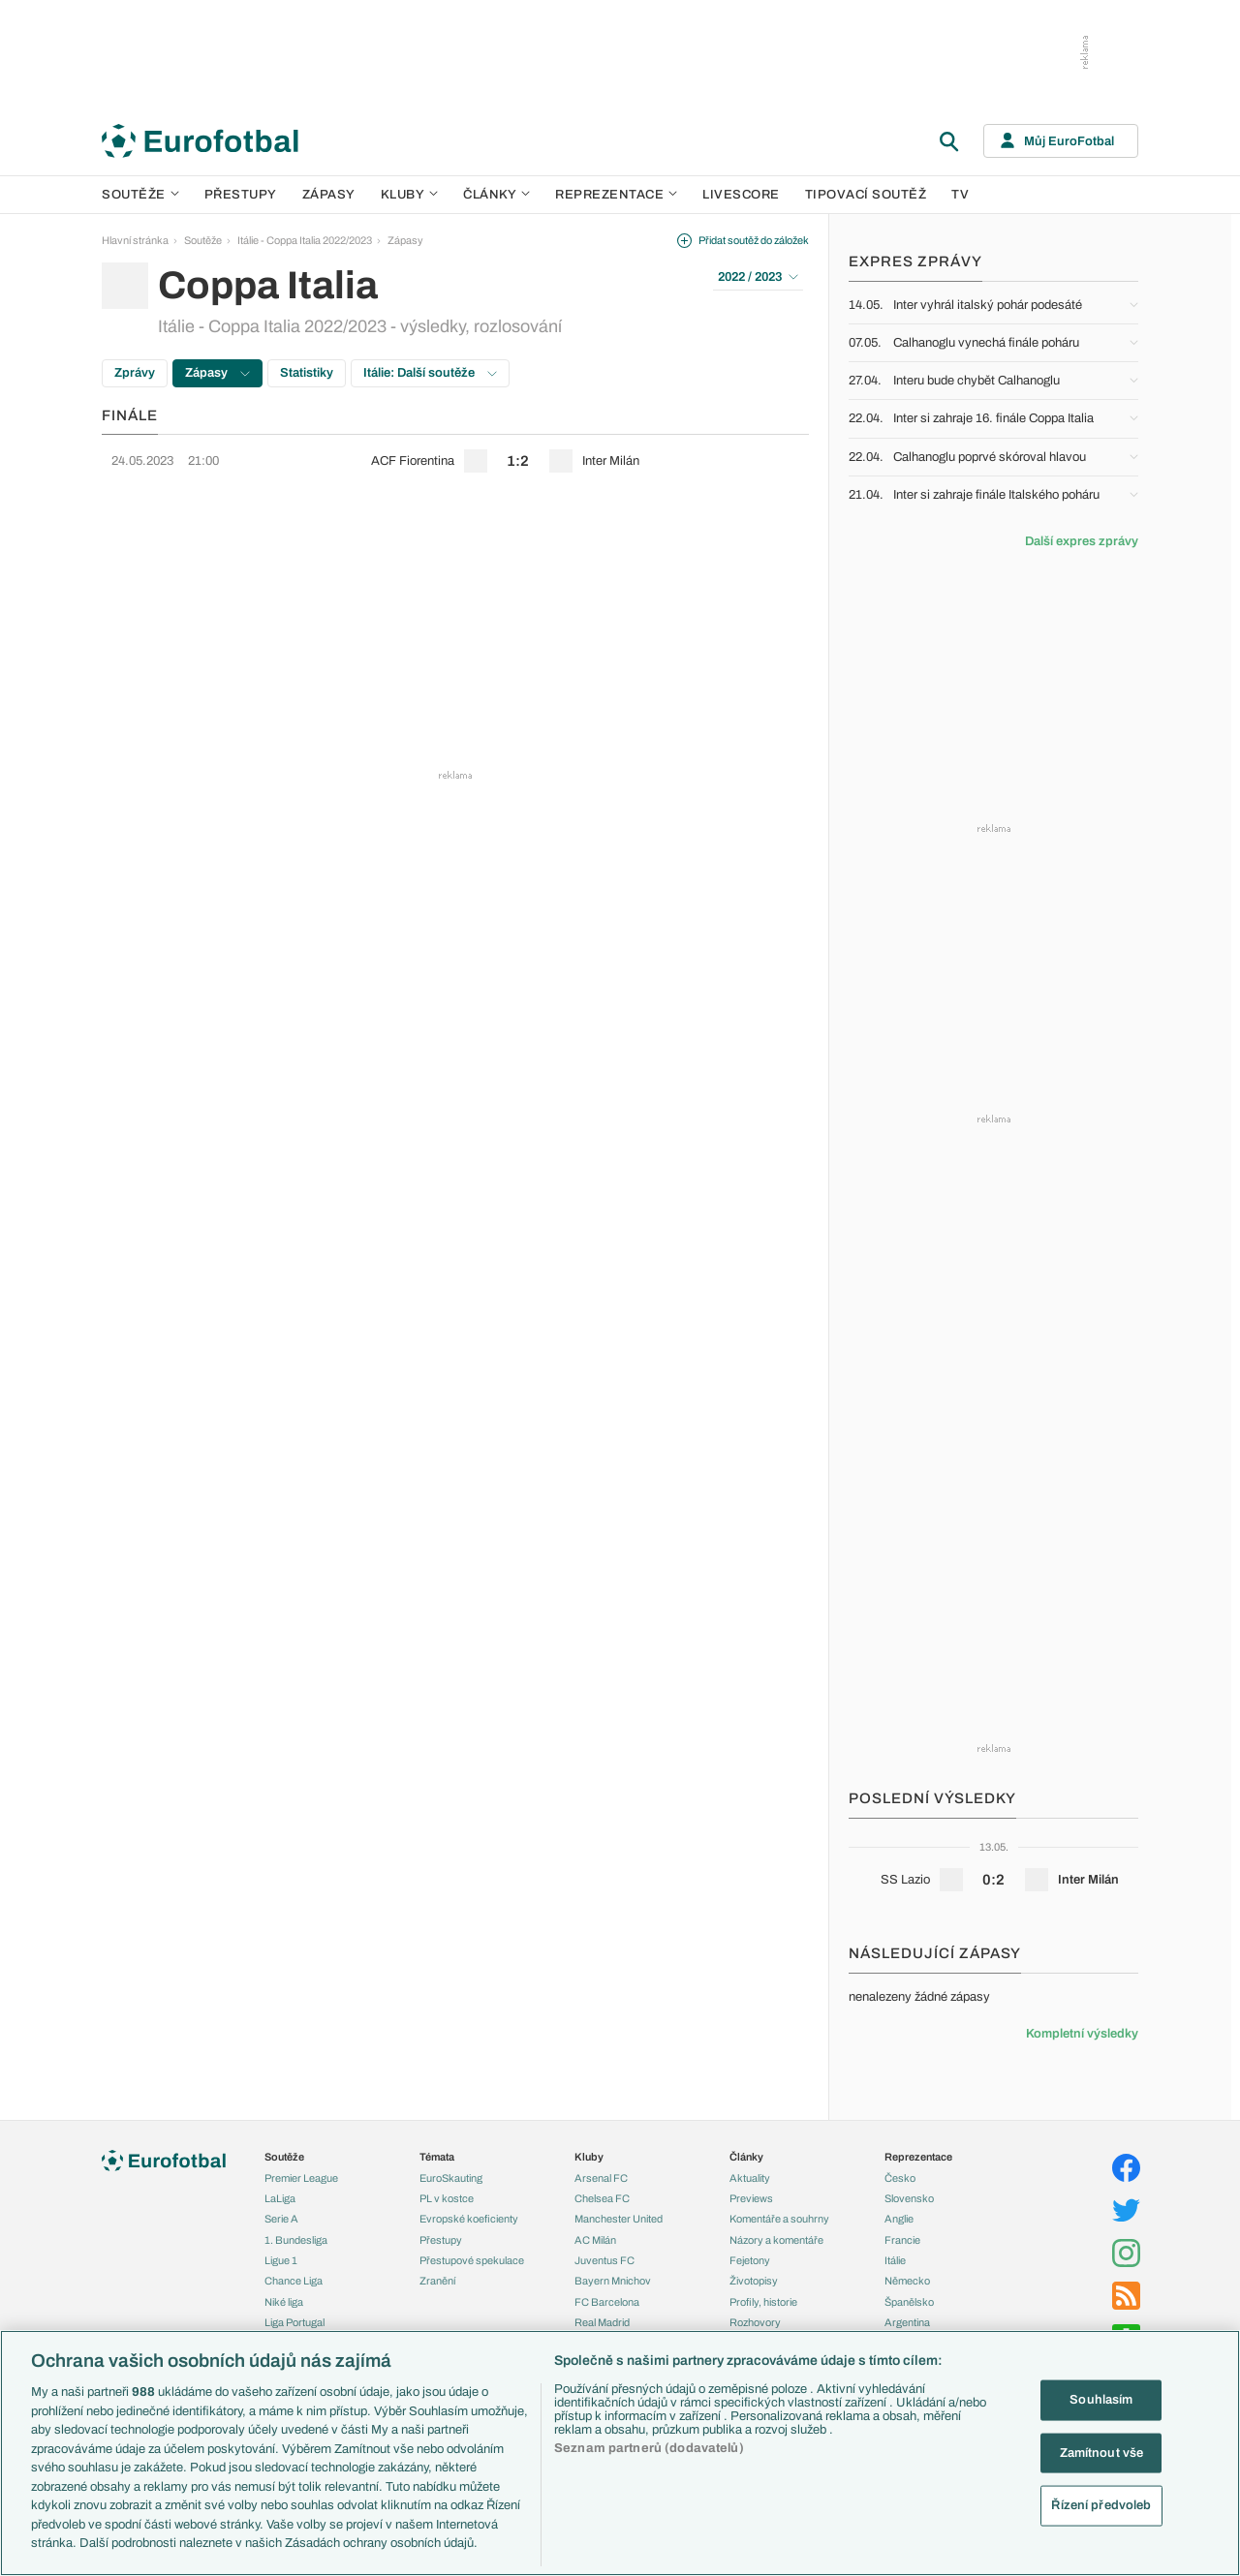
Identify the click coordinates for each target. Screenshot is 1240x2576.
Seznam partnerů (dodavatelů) (649, 2448)
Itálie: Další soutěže (430, 373)
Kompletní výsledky (1082, 2033)
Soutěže (140, 194)
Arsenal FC (601, 2178)
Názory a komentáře (776, 2240)
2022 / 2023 (758, 277)
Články (746, 2156)
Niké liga (283, 2302)
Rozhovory (755, 2322)
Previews (751, 2198)
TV (960, 194)
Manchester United (618, 2218)
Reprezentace (616, 194)
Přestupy (240, 194)
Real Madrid (602, 2322)
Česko (899, 2178)
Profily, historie (763, 2302)
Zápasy (329, 194)
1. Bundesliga (295, 2240)
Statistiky (306, 373)
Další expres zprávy (1081, 541)
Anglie (899, 2218)
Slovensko (909, 2198)
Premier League (301, 2178)
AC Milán (595, 2240)
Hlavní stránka (135, 240)
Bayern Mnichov (612, 2280)
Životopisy (753, 2280)
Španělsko (909, 2302)
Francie (902, 2240)
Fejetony (749, 2260)
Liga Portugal (294, 2322)
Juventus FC (604, 2260)
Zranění (437, 2280)
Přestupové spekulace (471, 2260)
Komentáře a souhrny (779, 2218)
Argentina (907, 2322)
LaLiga (279, 2198)
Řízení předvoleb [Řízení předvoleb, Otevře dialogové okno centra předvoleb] (1101, 2505)
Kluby (410, 194)
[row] (455, 461)
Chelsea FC (602, 2198)
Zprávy (134, 373)
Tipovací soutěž (866, 194)
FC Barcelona (606, 2302)
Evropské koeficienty (468, 2218)
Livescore (741, 194)
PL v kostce (446, 2198)
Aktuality (749, 2178)
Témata (436, 2156)
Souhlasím (1101, 2400)
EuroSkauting (450, 2178)
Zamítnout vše (1102, 2452)
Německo (907, 2280)
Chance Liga (293, 2280)
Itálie (895, 2260)
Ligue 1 (280, 2260)
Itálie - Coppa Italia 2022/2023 (304, 240)
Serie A (281, 2218)
